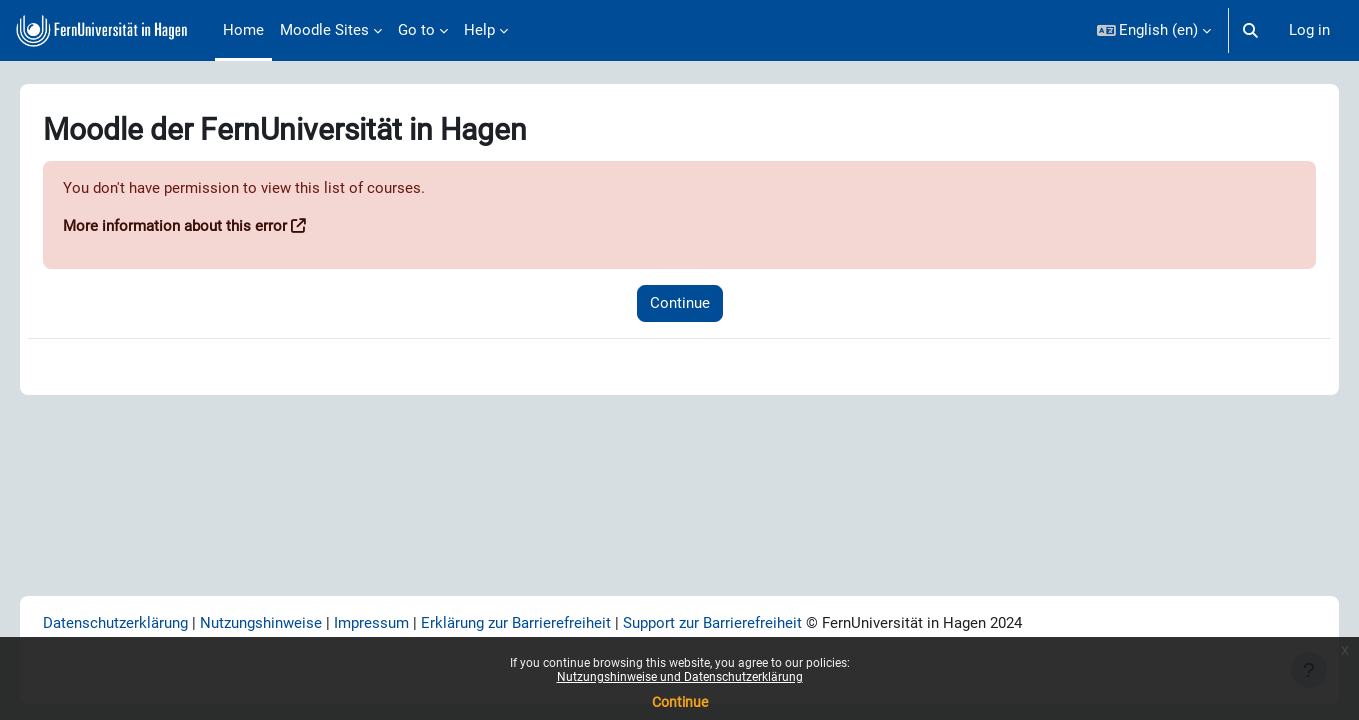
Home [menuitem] (243, 30)
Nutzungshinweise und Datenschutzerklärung (680, 677)
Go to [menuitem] (416, 30)
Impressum (399, 622)
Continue (680, 702)
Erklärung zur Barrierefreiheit (544, 622)
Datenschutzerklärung (143, 622)
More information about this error (203, 227)
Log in (1309, 30)
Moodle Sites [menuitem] (324, 30)
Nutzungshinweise (289, 622)
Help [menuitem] (479, 30)
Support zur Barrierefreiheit (740, 622)
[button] (1154, 30)
